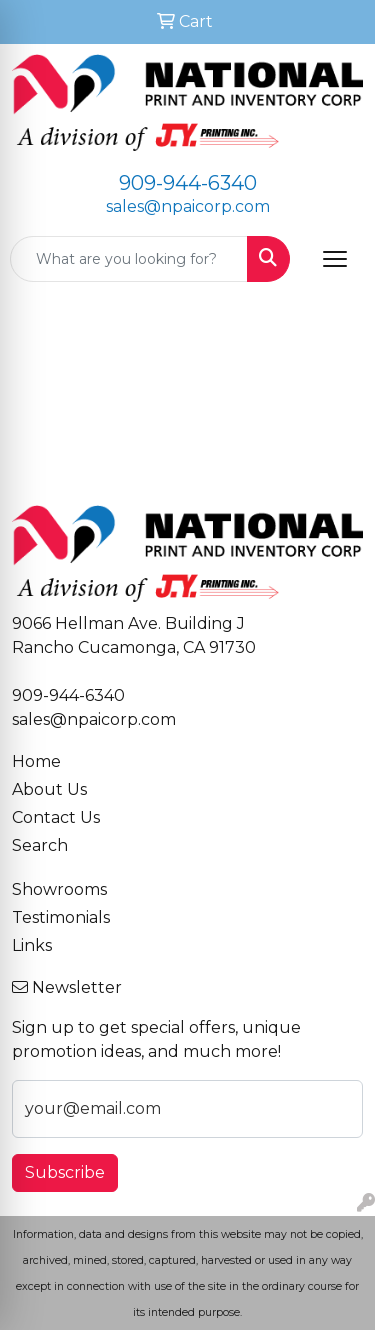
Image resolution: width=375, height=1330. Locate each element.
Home (36, 761)
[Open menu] (335, 259)
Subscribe (65, 1172)
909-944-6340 (188, 183)
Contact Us (56, 817)
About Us (49, 789)
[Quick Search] (129, 259)
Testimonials (61, 917)
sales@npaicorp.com (188, 206)
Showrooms (59, 889)
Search (40, 845)
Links (32, 945)
